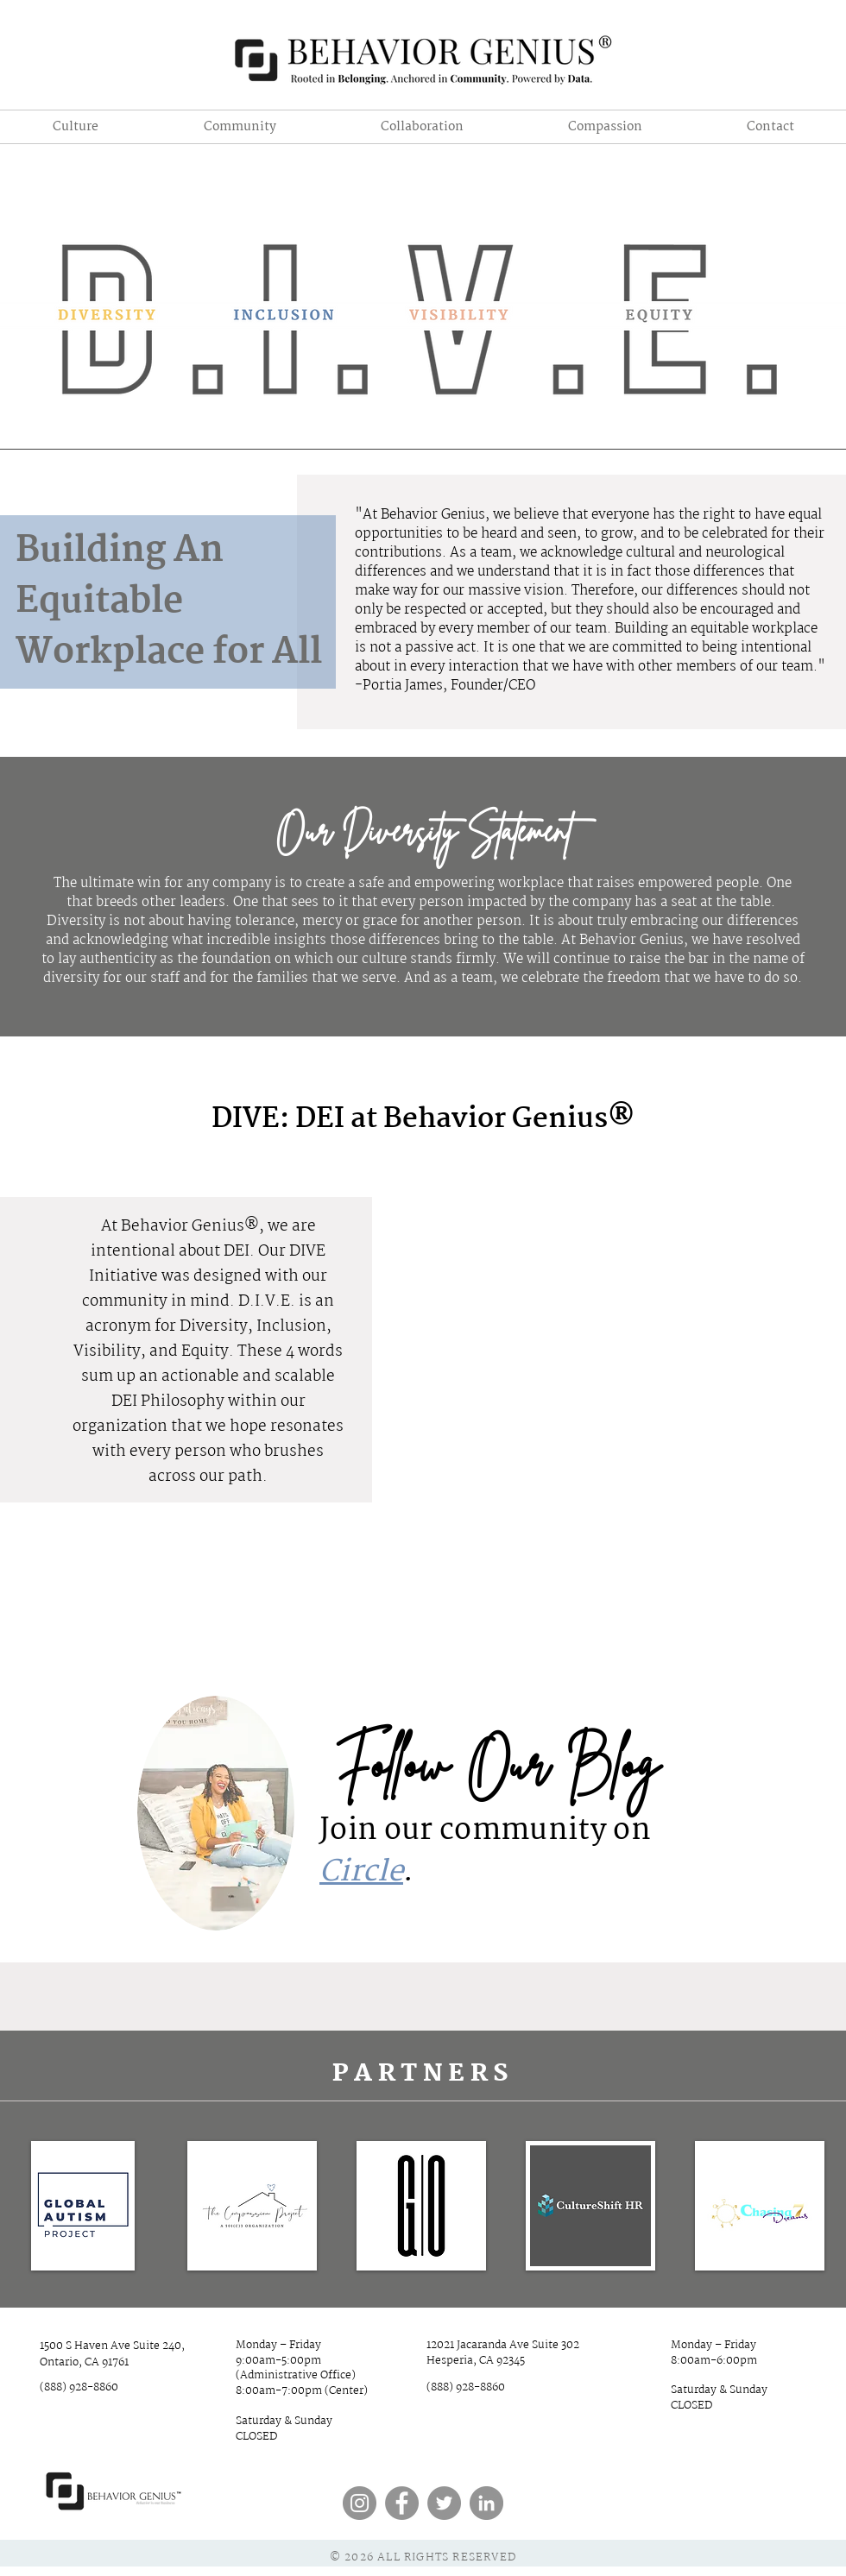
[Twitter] (444, 2503)
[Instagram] (359, 2503)
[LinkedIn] (486, 2503)
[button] (421, 126)
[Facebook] (402, 2503)
